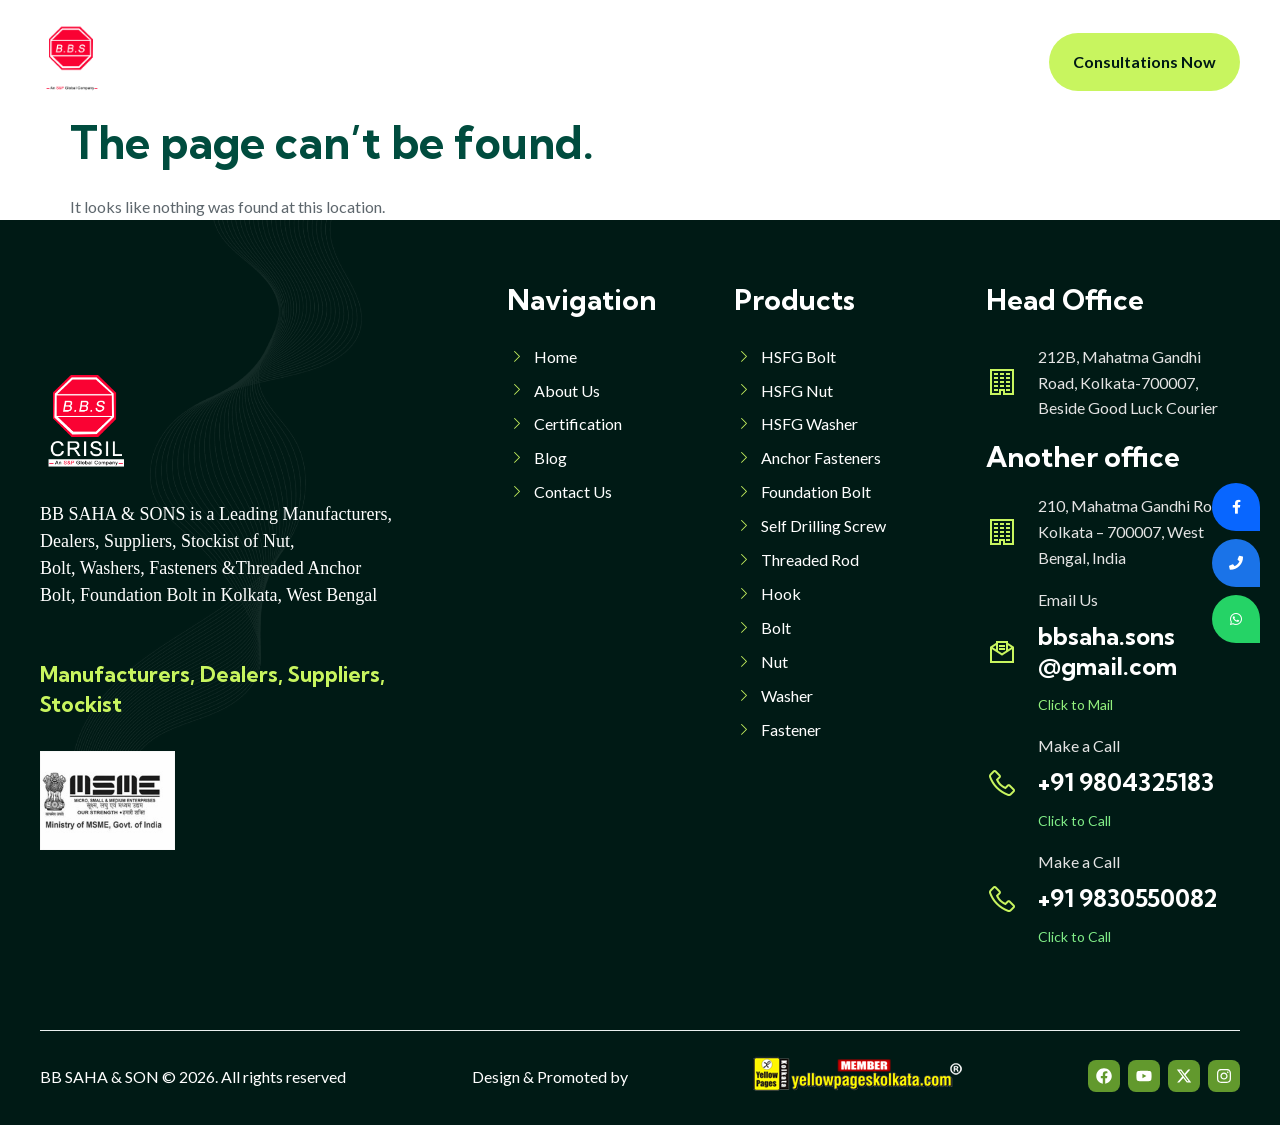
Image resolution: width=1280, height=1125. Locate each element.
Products (524, 61)
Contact (819, 61)
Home (322, 61)
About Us (412, 61)
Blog (740, 61)
